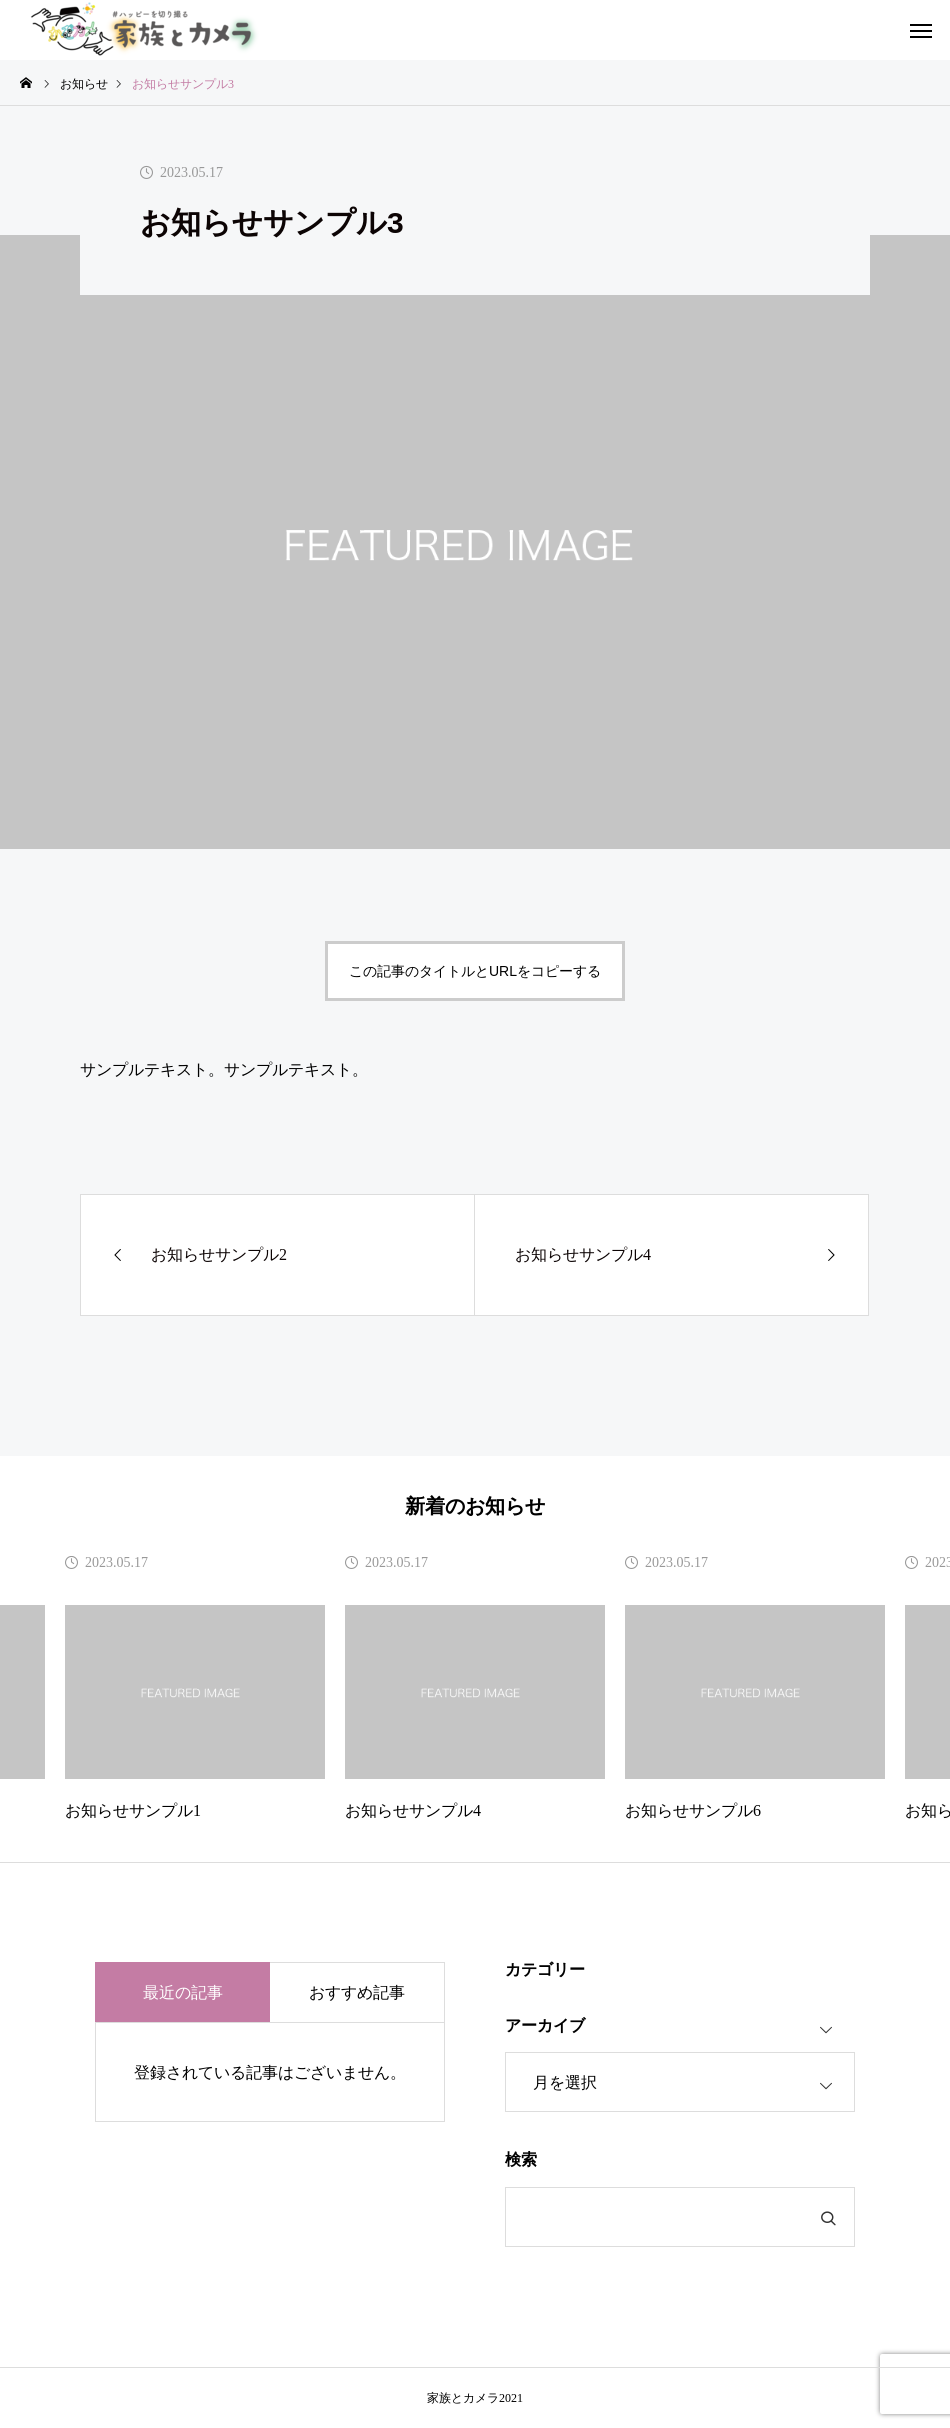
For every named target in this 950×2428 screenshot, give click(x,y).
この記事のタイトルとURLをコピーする (475, 971)
